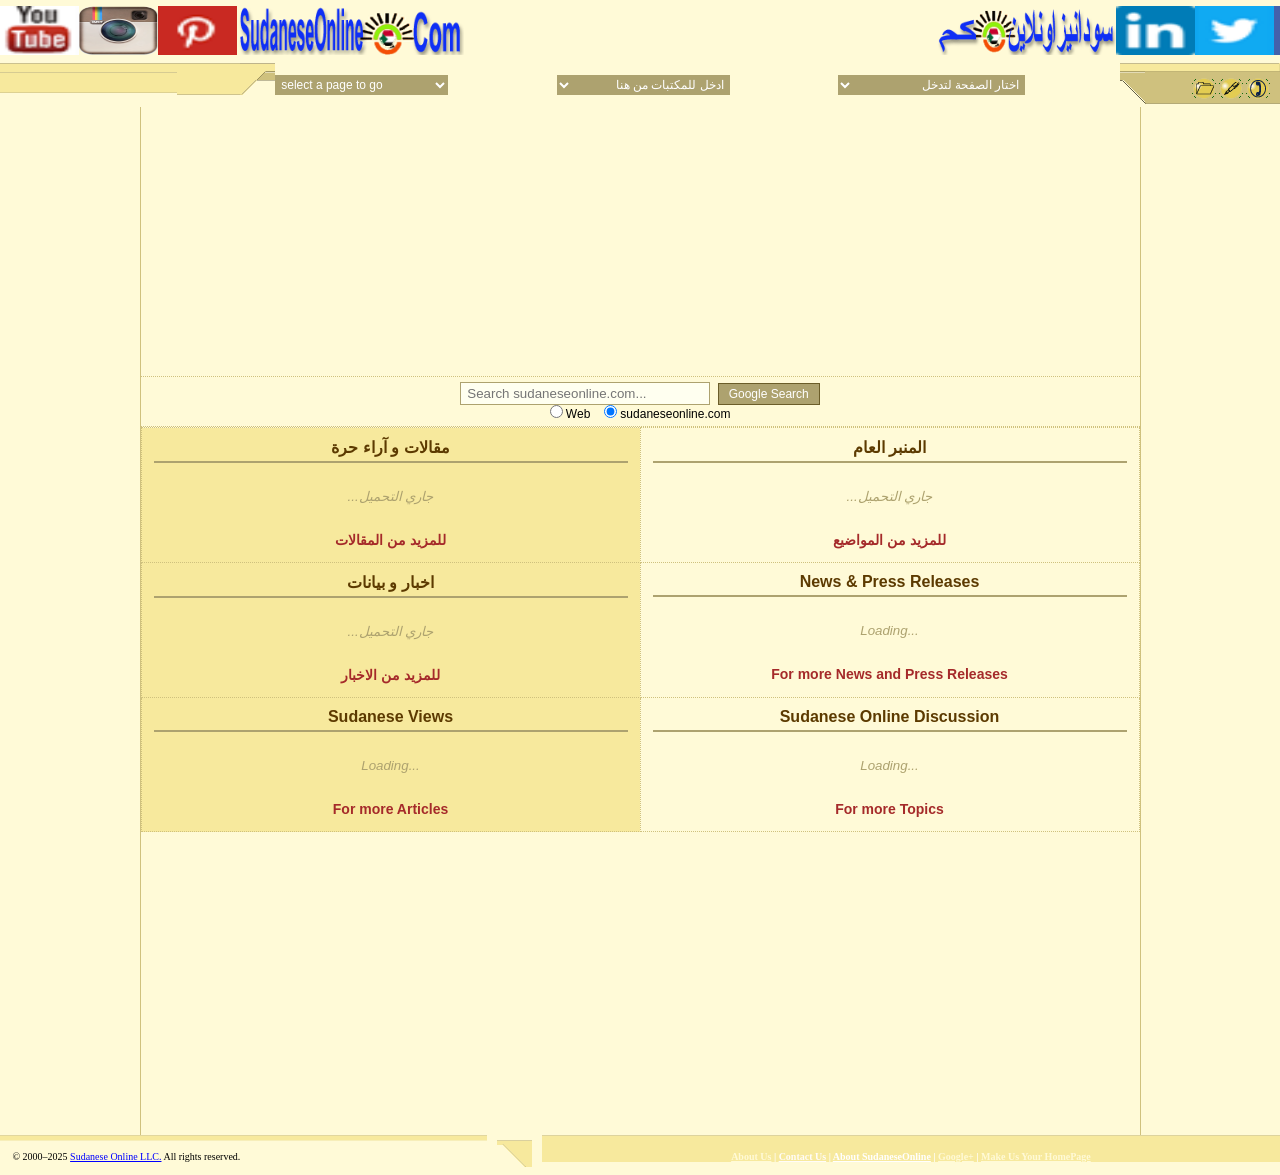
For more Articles (390, 809)
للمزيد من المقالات (390, 540)
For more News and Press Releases (889, 674)
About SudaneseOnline (882, 1156)
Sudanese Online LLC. (115, 1156)
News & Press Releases (890, 581)
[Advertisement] (698, 30)
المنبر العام (889, 447)
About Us (751, 1156)
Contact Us (803, 1156)
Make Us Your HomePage (1036, 1156)
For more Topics (889, 809)
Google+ (956, 1156)
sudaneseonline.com (667, 414)
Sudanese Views (390, 716)
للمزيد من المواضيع (889, 540)
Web (570, 414)
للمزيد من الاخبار (390, 675)
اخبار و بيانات (390, 582)
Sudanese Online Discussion (890, 716)
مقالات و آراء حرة (390, 447)
